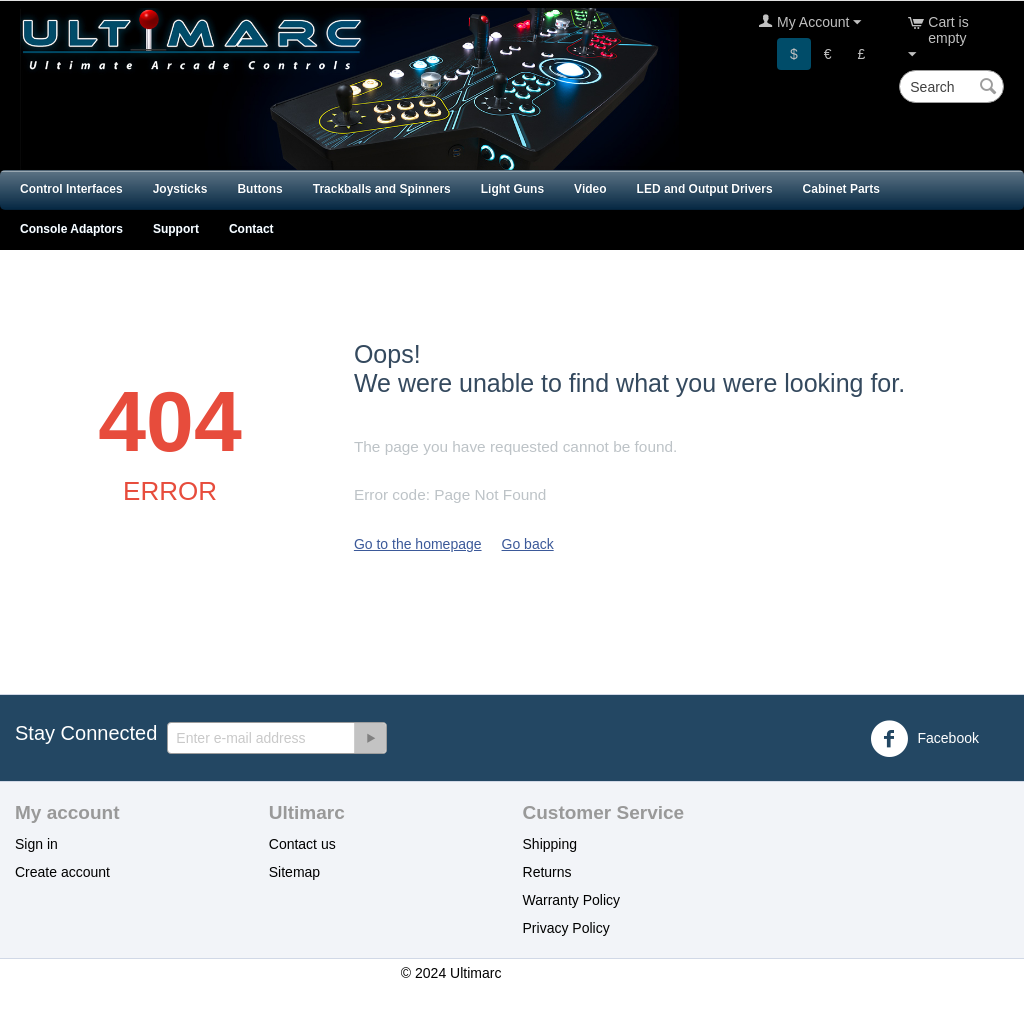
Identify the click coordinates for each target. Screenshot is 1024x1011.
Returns (547, 872)
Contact (251, 229)
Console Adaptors (71, 229)
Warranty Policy (572, 900)
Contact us (302, 844)
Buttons (259, 189)
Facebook (924, 739)
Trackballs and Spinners (382, 189)
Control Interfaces (71, 189)
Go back (528, 544)
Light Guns (512, 189)
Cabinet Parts (841, 189)
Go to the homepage (418, 544)
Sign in (36, 844)
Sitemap (294, 872)
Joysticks (180, 189)
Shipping (550, 844)
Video (590, 189)
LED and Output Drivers (705, 189)
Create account (62, 872)
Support (176, 229)
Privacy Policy (566, 928)
